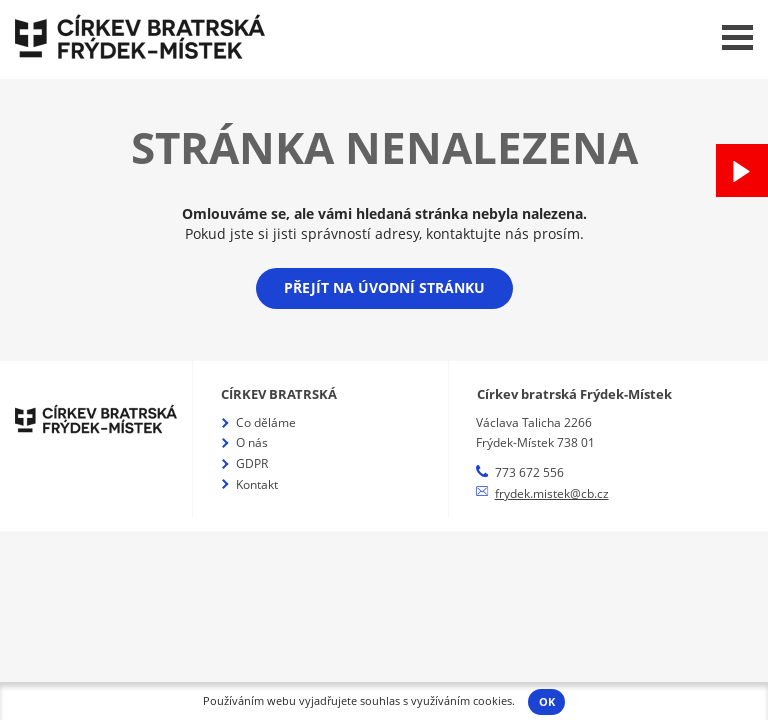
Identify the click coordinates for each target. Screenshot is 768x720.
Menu (737, 37)
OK (547, 702)
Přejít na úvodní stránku (384, 287)
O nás (252, 442)
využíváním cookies (461, 701)
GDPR (252, 463)
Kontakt (257, 484)
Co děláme (266, 422)
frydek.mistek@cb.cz (552, 493)
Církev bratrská (279, 394)
